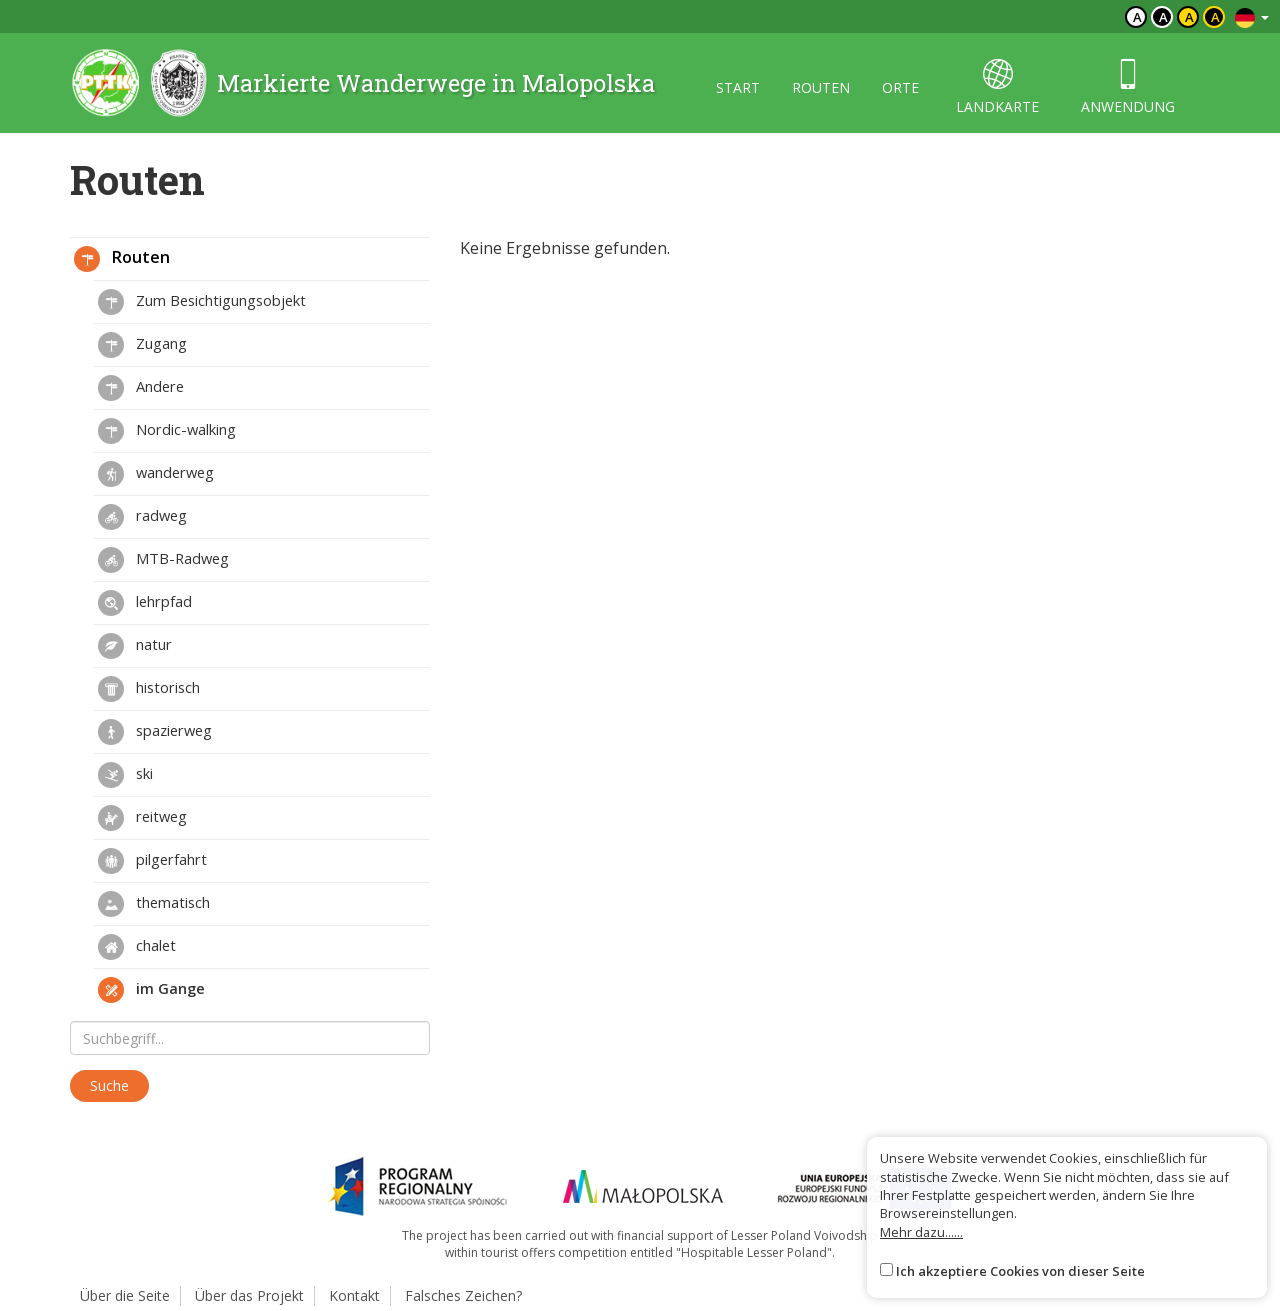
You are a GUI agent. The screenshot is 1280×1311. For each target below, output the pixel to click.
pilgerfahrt (152, 861)
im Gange (151, 990)
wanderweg (156, 474)
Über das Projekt (249, 1295)
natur (135, 646)
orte (900, 87)
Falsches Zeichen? (463, 1295)
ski (125, 775)
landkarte (997, 87)
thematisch (154, 904)
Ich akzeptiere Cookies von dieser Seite (1020, 1271)
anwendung (1128, 87)
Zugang (142, 345)
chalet (137, 947)
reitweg (142, 818)
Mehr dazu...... (921, 1232)
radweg (142, 517)
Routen (122, 259)
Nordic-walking (167, 431)
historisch (149, 689)
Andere (141, 388)
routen (821, 87)
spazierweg (155, 732)
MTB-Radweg (163, 560)
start (738, 87)
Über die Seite (125, 1295)
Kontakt (354, 1295)
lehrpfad (145, 603)
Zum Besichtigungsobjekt (202, 302)
